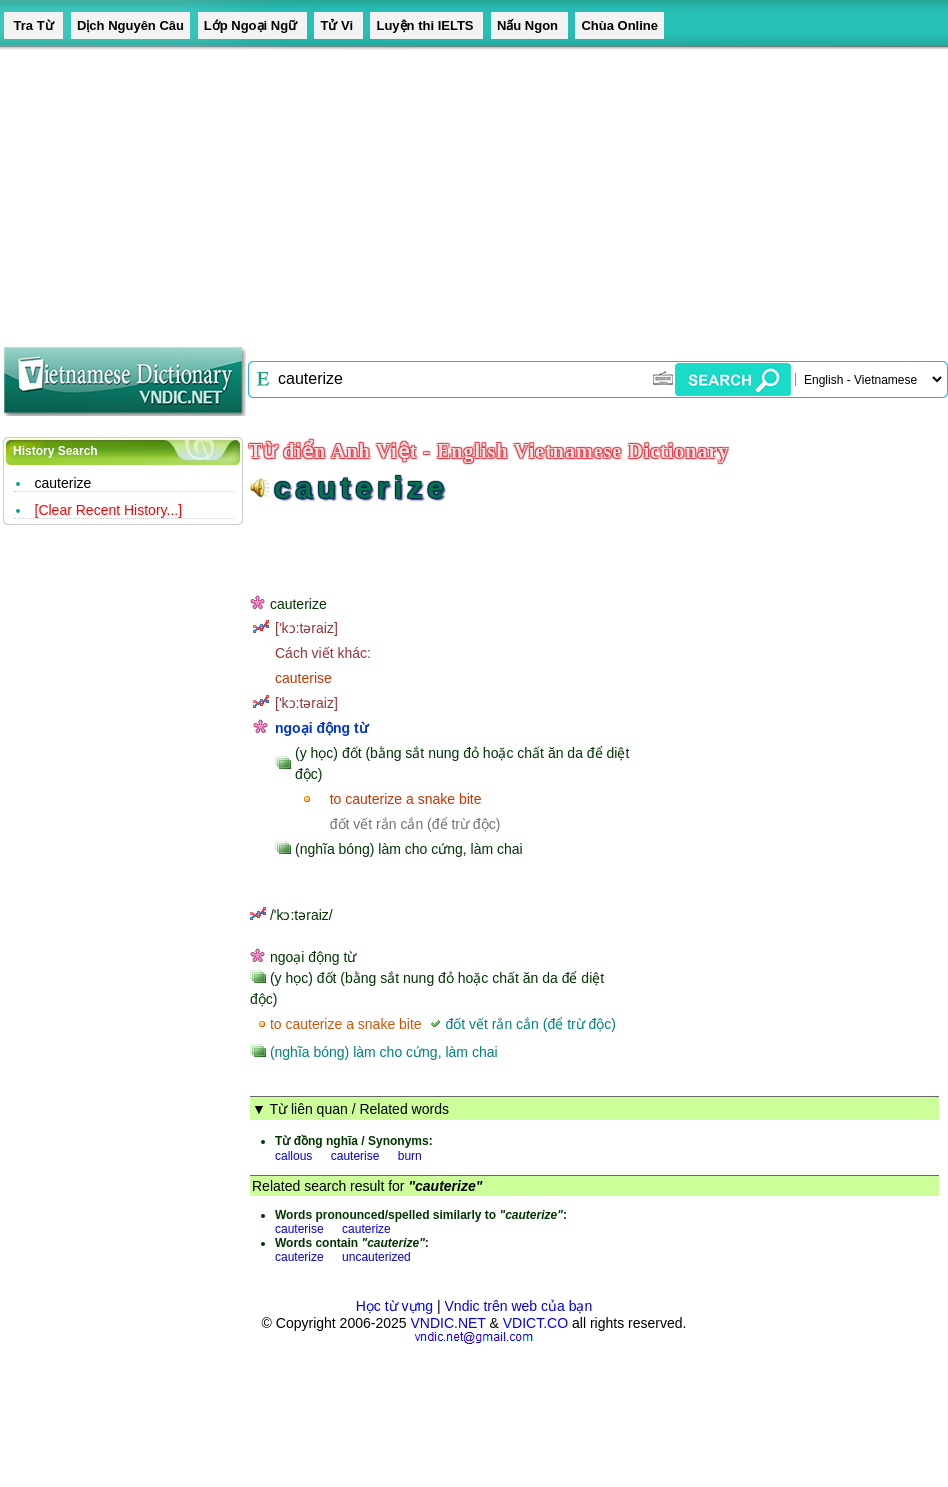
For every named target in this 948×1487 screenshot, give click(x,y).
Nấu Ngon (529, 25)
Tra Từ (33, 25)
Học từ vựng (394, 1306)
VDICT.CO (535, 1323)
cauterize (63, 483)
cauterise (355, 1156)
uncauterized (376, 1257)
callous (293, 1156)
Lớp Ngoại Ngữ (252, 25)
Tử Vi (338, 25)
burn (410, 1156)
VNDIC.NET (447, 1323)
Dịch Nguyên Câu (130, 25)
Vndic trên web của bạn (519, 1306)
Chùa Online (619, 25)
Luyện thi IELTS (426, 25)
